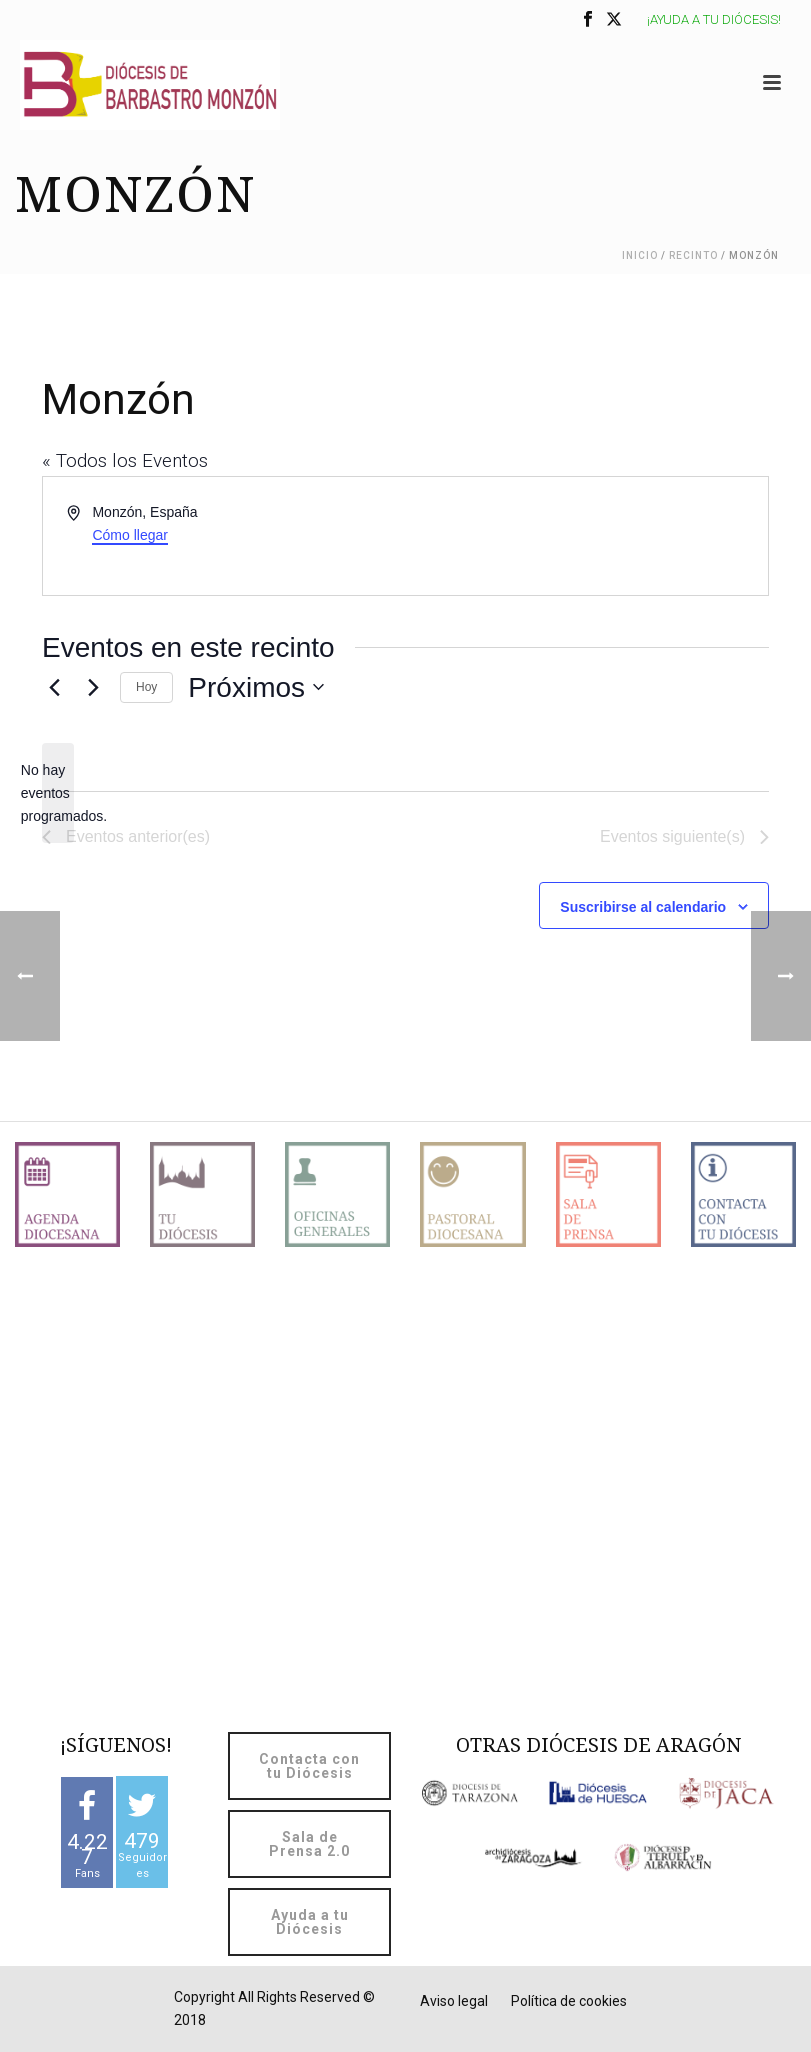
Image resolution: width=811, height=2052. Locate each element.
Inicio (640, 255)
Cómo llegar (129, 535)
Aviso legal (454, 2001)
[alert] (58, 793)
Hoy (146, 687)
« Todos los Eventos (125, 460)
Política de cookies (569, 2001)
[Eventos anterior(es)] (54, 687)
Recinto (693, 255)
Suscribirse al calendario (643, 907)
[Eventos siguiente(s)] (93, 687)
